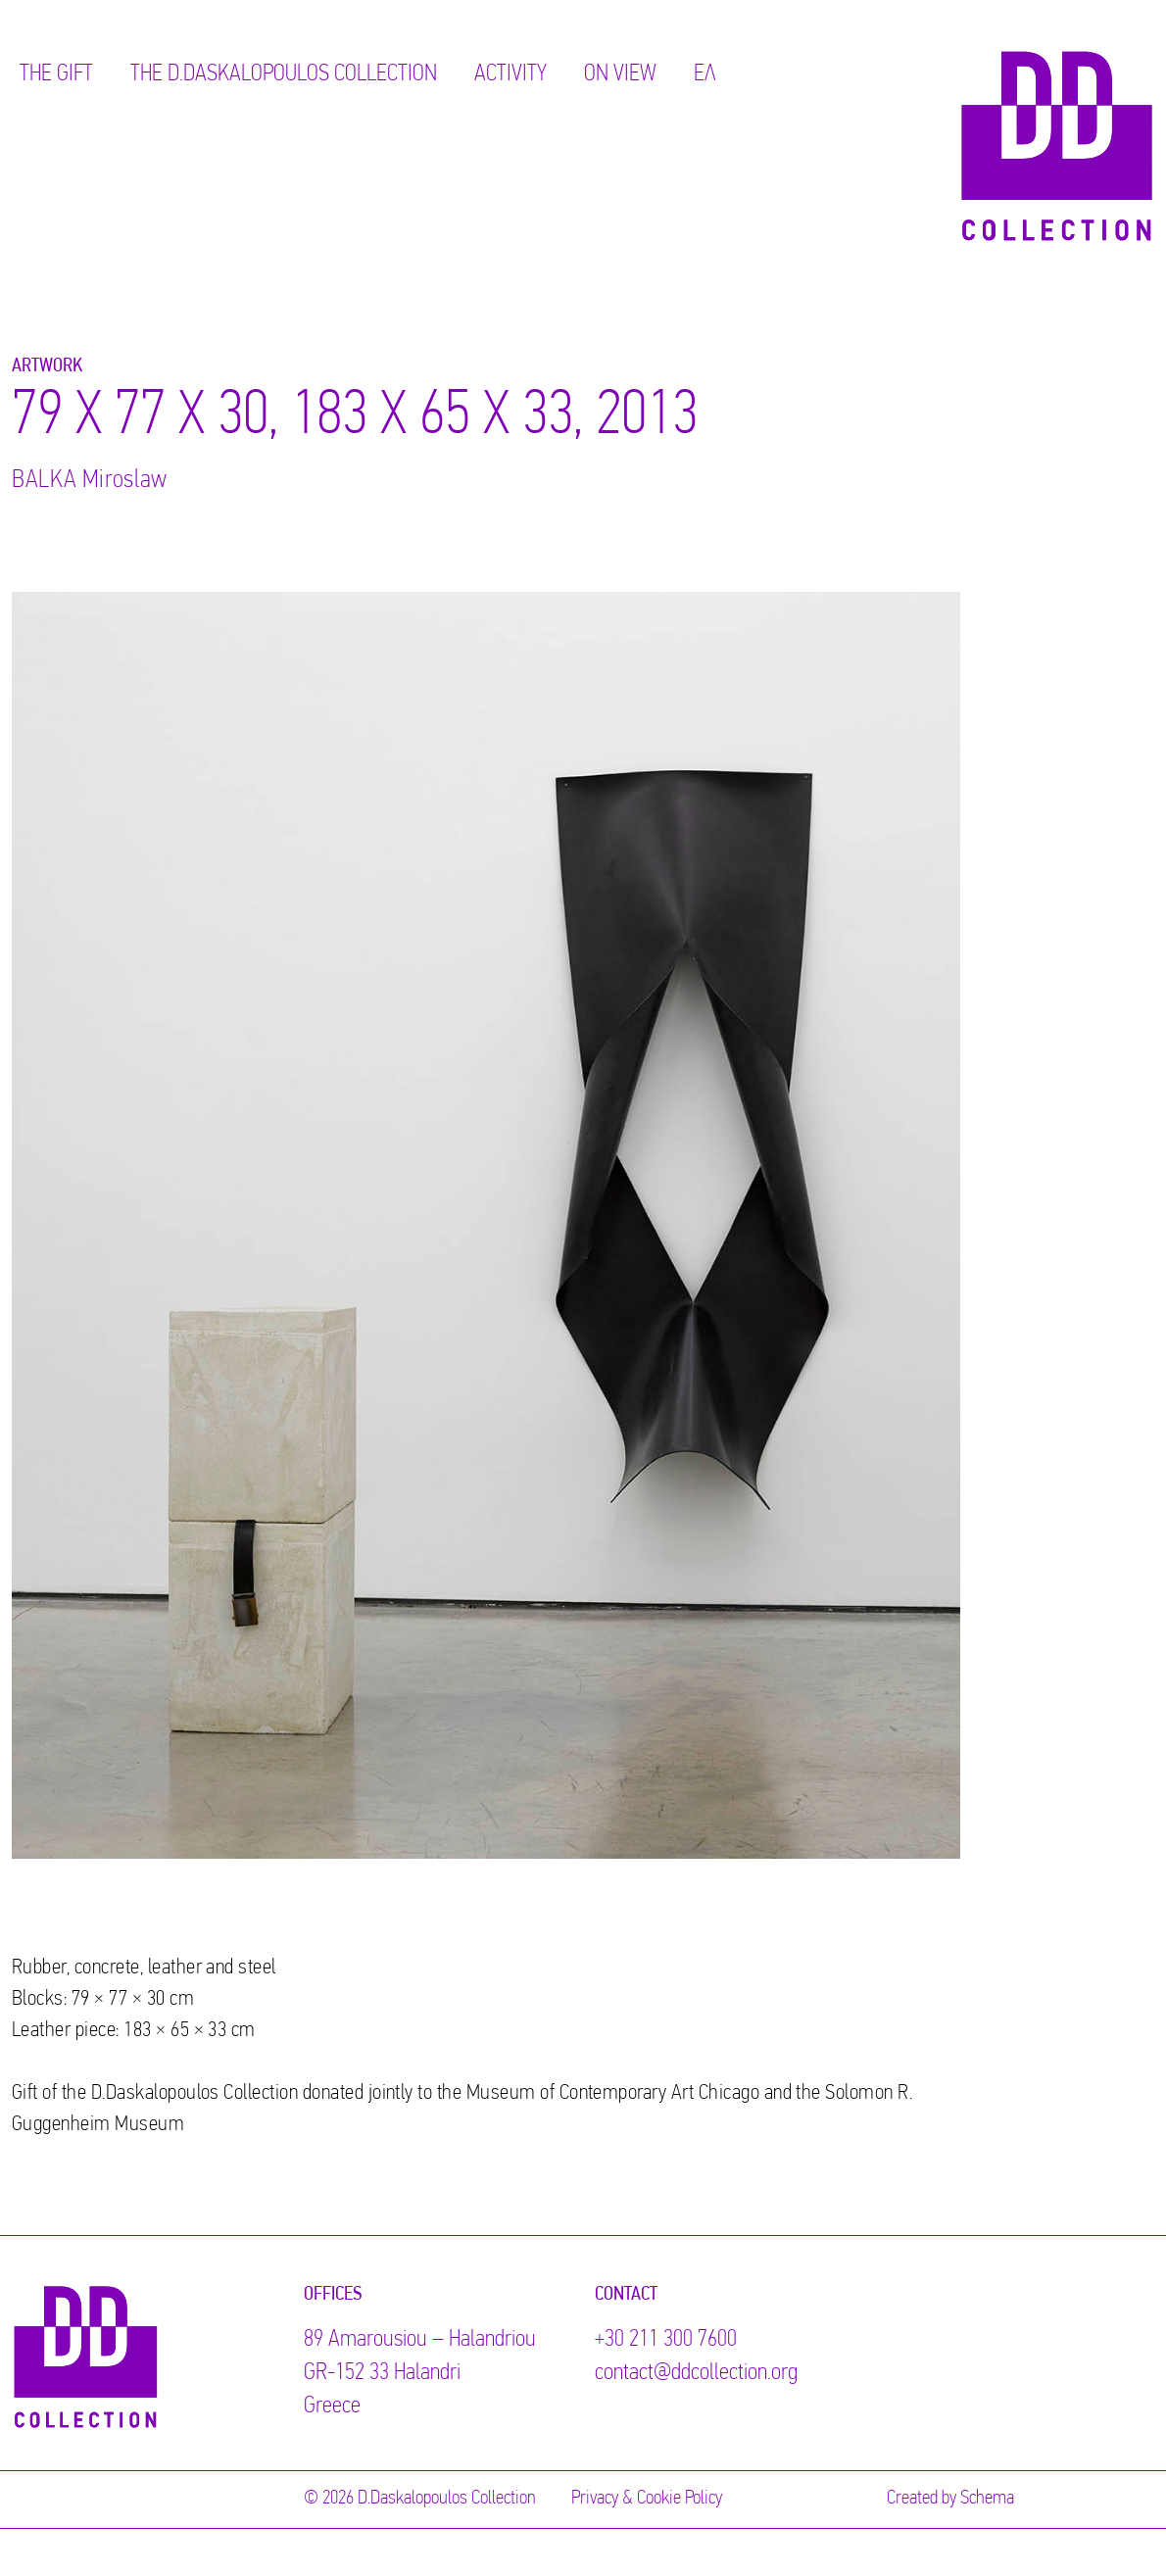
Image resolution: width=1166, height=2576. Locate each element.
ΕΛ (705, 74)
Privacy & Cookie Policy (646, 2498)
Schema (987, 2498)
